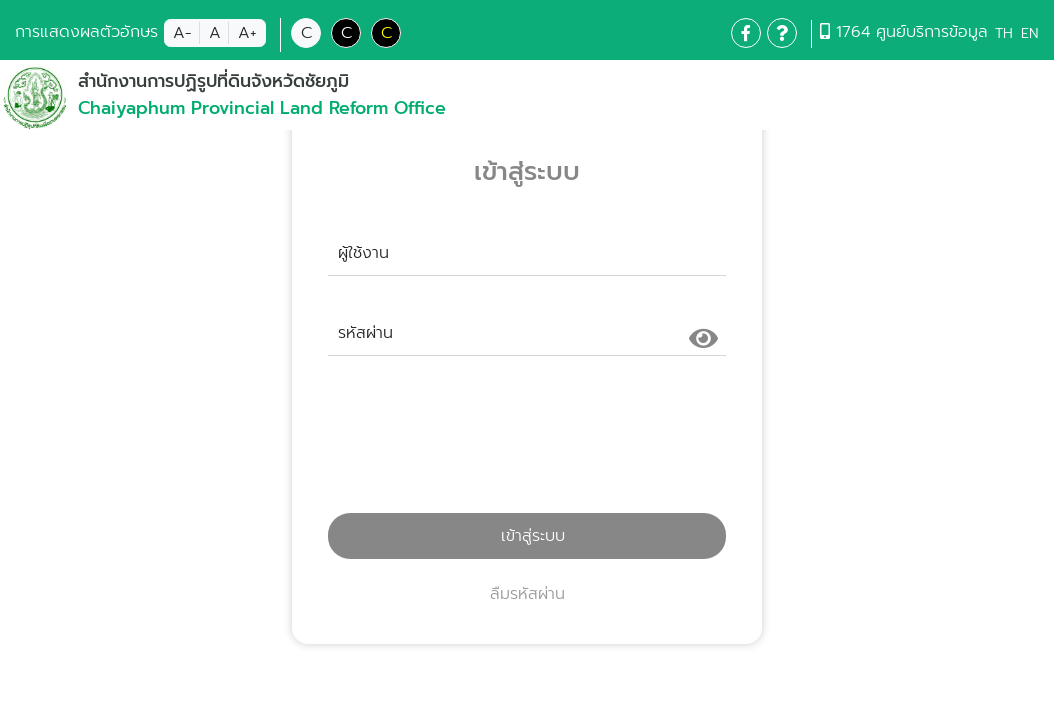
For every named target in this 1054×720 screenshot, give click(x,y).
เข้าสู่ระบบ (527, 536)
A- (182, 33)
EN (1029, 33)
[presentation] (527, 443)
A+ (247, 33)
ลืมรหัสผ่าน (527, 594)
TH (1004, 33)
